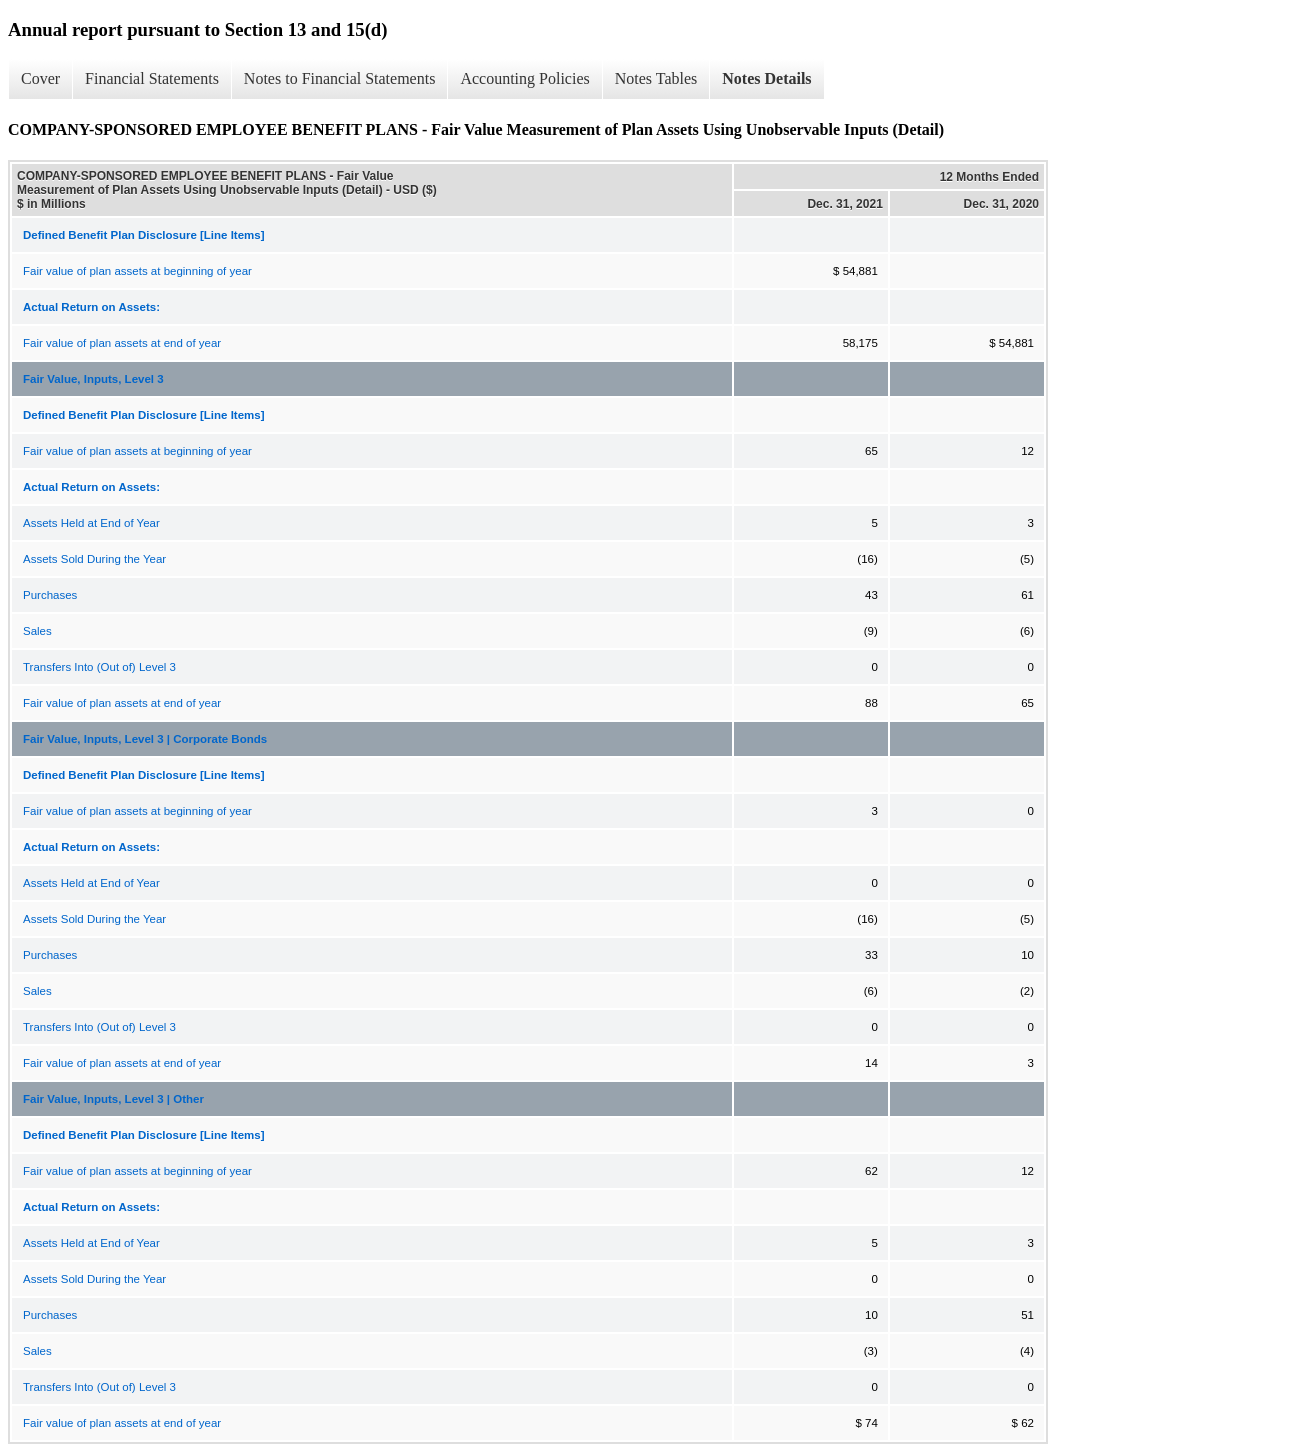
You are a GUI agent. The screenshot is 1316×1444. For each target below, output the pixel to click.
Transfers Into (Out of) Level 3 (99, 667)
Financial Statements (152, 78)
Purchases (50, 595)
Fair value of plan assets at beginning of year (137, 271)
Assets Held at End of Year (91, 523)
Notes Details (766, 78)
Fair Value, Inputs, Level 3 (93, 379)
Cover (40, 78)
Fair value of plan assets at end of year (122, 343)
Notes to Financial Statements (340, 78)
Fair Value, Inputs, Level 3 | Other (113, 1099)
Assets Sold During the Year (94, 559)
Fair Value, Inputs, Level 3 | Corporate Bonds (145, 739)
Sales (37, 631)
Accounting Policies (524, 78)
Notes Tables (656, 78)
